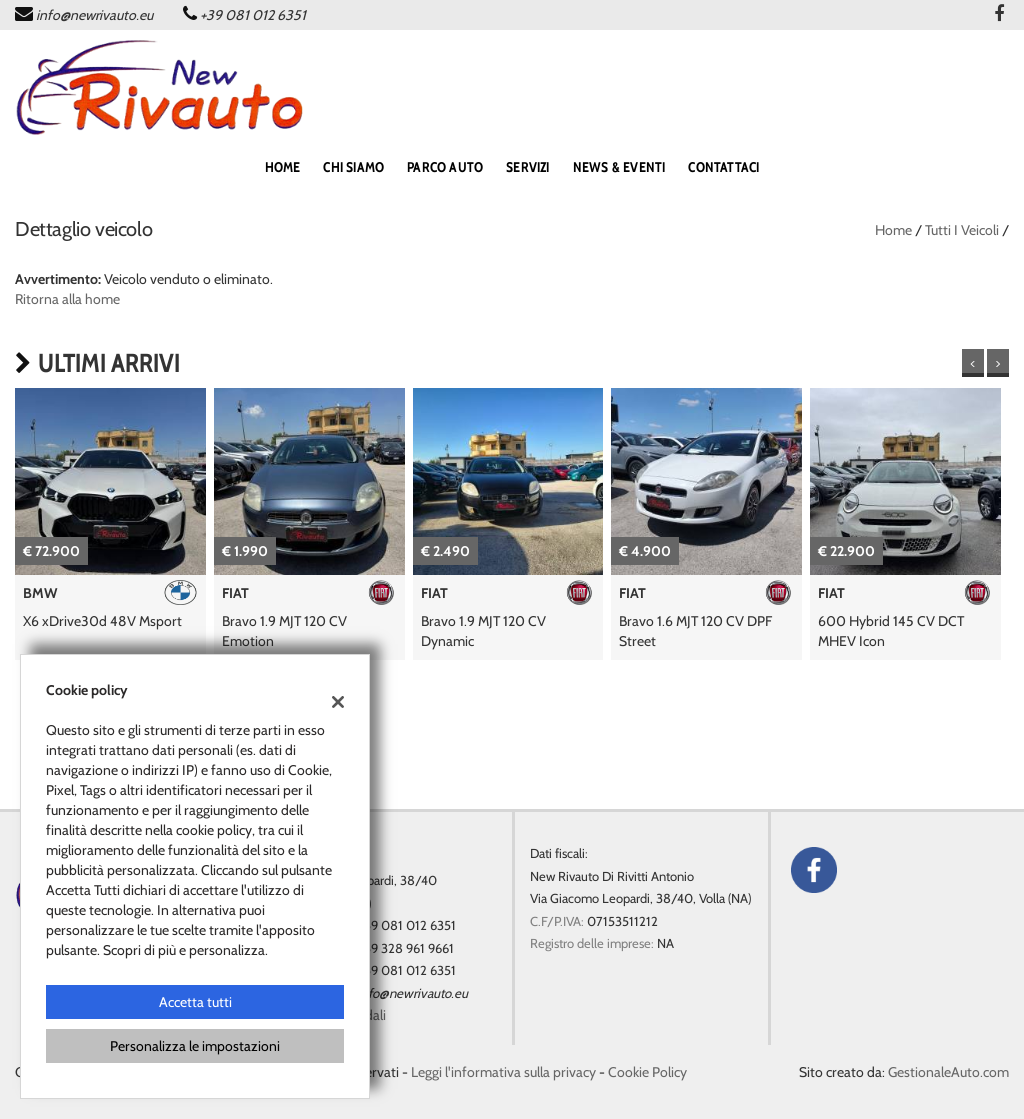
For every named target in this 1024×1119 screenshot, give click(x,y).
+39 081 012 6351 (253, 15)
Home (893, 230)
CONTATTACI (723, 167)
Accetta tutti (195, 1002)
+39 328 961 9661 (406, 948)
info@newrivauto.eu (94, 15)
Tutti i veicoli (962, 230)
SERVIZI (527, 167)
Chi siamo (353, 167)
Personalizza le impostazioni (195, 1046)
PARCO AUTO (445, 167)
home (283, 167)
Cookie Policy (647, 1072)
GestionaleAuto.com (948, 1072)
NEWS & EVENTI (619, 167)
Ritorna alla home (67, 299)
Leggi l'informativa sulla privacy (503, 1072)
